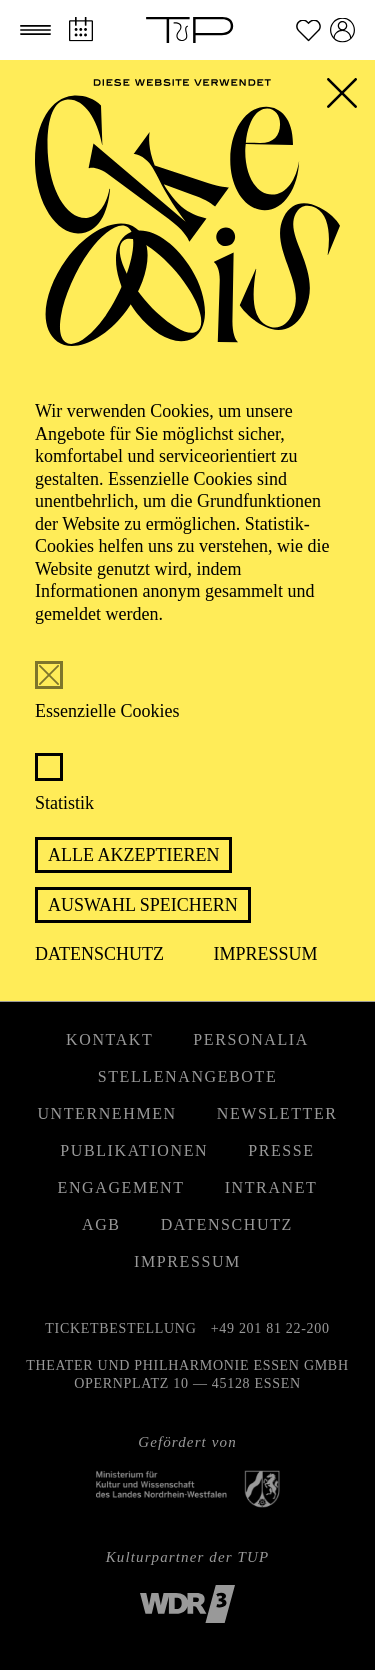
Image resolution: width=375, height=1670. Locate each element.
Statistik (64, 803)
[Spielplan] (80, 29)
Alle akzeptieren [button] (133, 855)
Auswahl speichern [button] (143, 905)
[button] (35, 30)
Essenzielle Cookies (107, 711)
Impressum (266, 954)
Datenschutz (99, 954)
